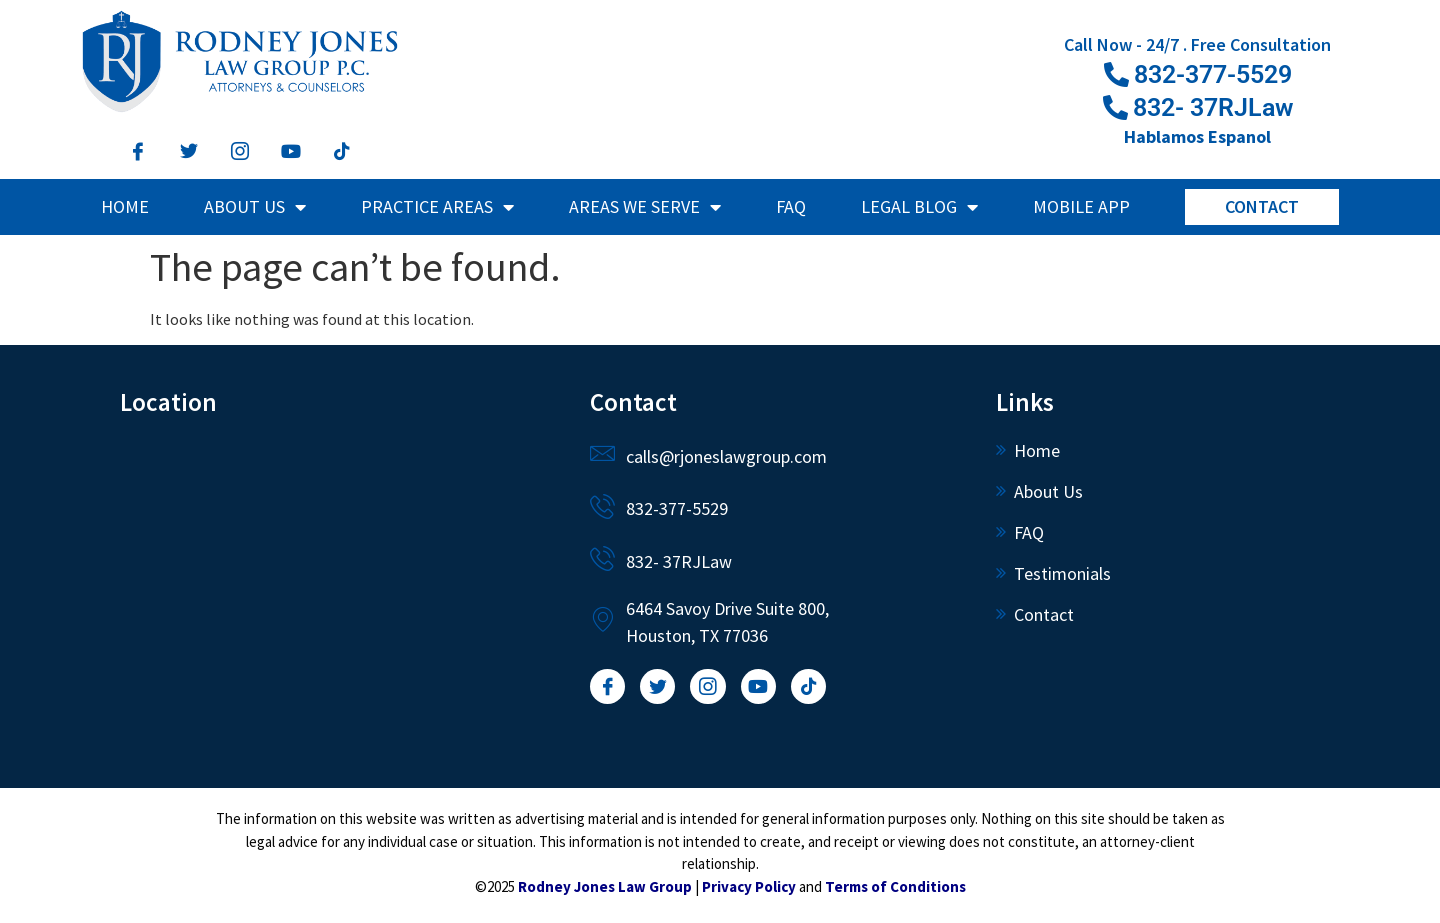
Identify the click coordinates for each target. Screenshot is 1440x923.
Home (125, 206)
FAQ (791, 206)
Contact (1262, 206)
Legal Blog (919, 207)
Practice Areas (437, 207)
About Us (255, 207)
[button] (1198, 107)
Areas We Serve (645, 207)
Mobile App (1081, 206)
